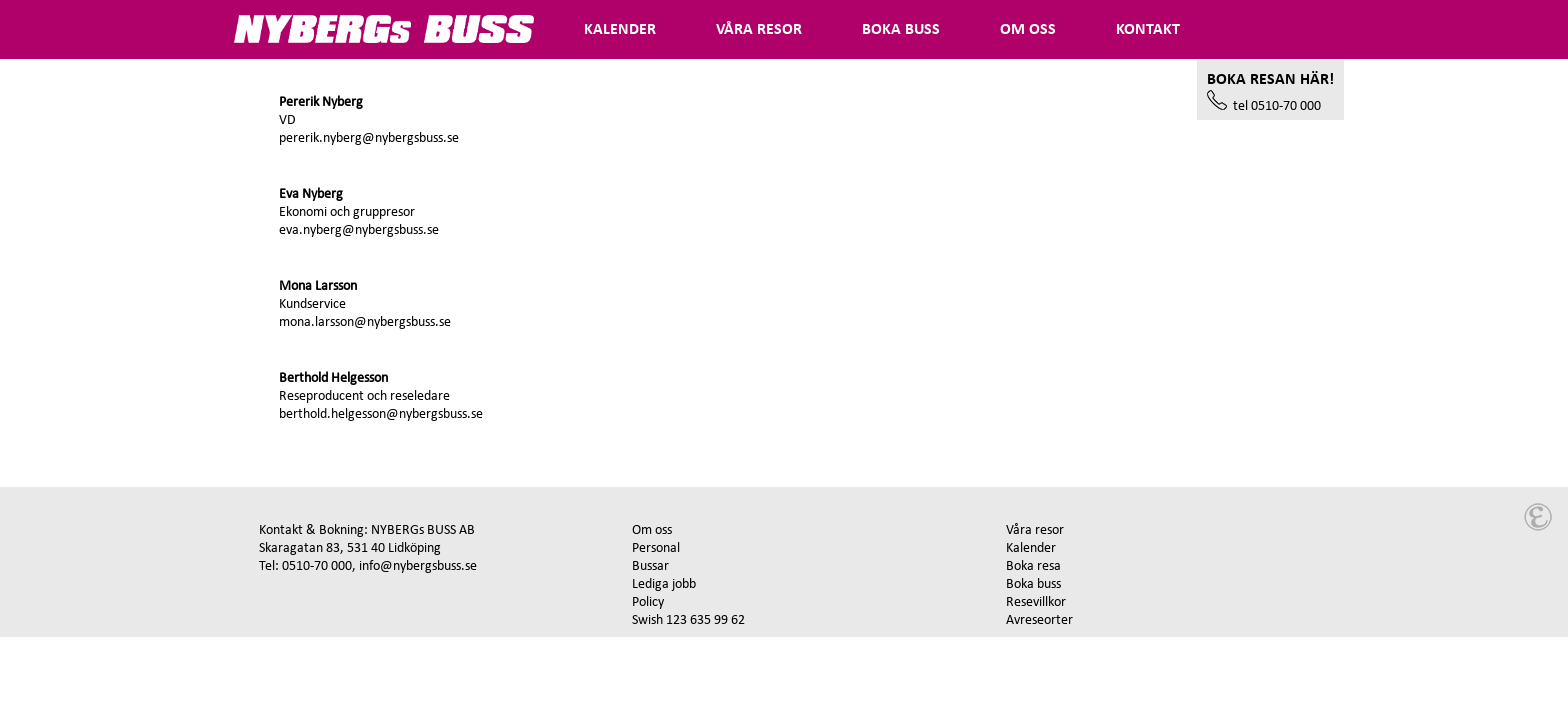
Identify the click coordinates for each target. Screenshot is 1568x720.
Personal (656, 548)
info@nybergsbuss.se (418, 566)
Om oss (652, 530)
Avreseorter (1039, 620)
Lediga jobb (664, 584)
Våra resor (1035, 530)
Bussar (650, 566)
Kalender (1031, 548)
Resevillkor (1036, 602)
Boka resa (1033, 566)
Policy (648, 602)
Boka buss (1033, 584)
